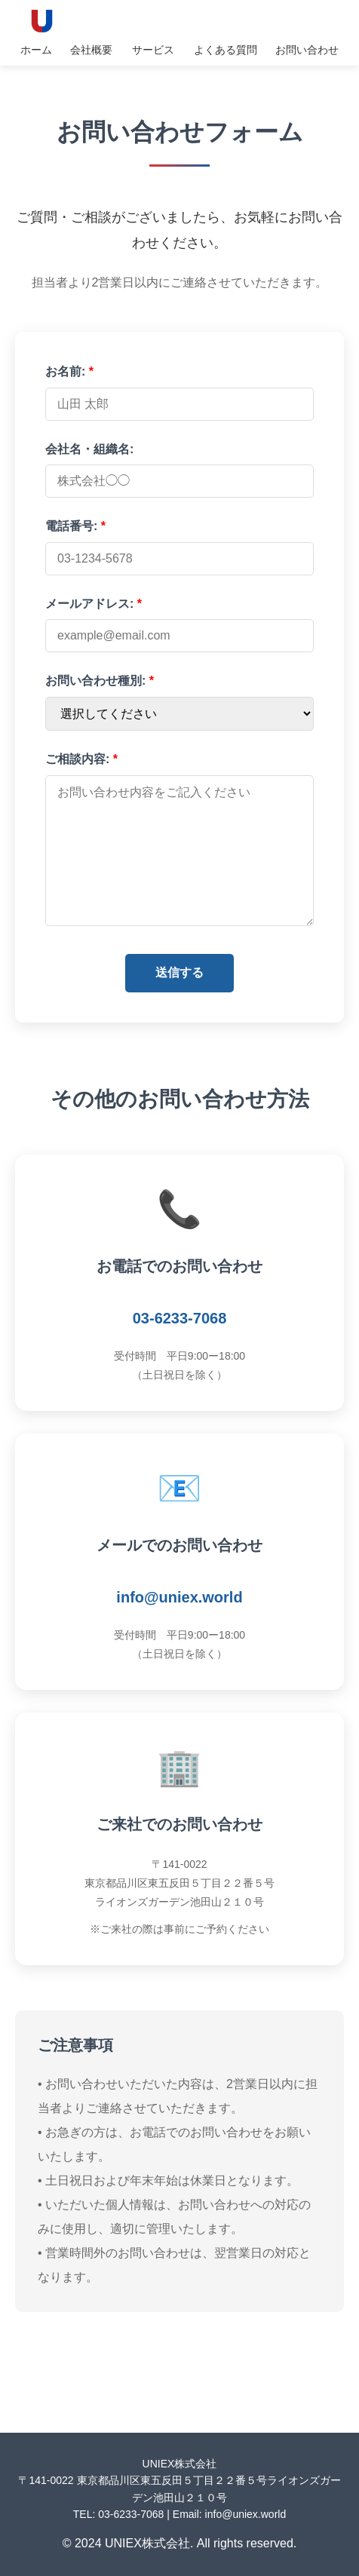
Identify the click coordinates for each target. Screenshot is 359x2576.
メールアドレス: (93, 603)
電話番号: (75, 526)
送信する (179, 972)
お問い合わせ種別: (99, 680)
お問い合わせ (307, 50)
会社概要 (91, 50)
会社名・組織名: (89, 449)
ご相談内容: (81, 759)
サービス (153, 50)
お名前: (69, 371)
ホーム (36, 50)
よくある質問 (225, 50)
